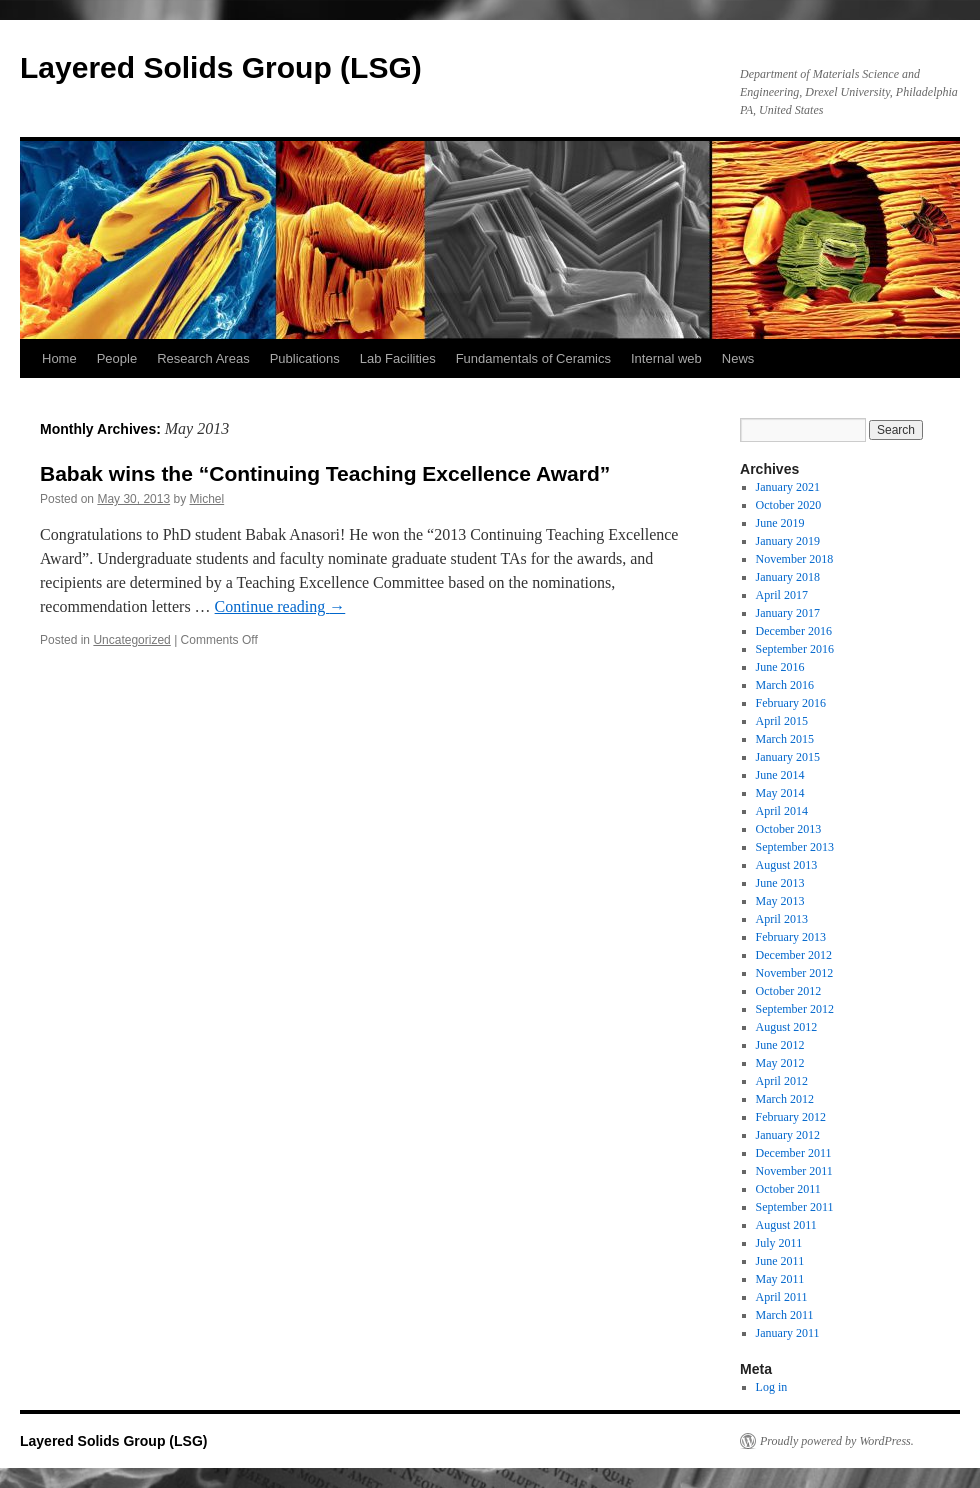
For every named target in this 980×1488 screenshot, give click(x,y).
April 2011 (782, 1297)
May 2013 (780, 901)
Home (59, 358)
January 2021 (788, 487)
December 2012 (794, 955)
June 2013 (780, 883)
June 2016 (780, 667)
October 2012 (789, 991)
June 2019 (780, 523)
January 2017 (788, 613)
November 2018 (795, 559)
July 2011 (779, 1243)
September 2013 (795, 847)
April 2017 (782, 595)
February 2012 (791, 1117)
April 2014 (782, 811)
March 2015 (785, 739)
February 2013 (791, 937)
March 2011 (785, 1315)
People (117, 358)
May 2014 (780, 793)
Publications (305, 358)
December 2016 (794, 631)
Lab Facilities (398, 358)
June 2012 (780, 1045)
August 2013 (787, 865)
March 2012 (785, 1099)
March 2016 (785, 685)
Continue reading (280, 606)
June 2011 (780, 1261)
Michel (206, 499)
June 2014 (780, 775)
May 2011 (780, 1279)
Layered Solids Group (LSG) (221, 67)
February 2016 (791, 703)
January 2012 (788, 1135)
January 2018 (788, 577)
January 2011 (788, 1333)
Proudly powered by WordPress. (837, 1441)
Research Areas (203, 358)
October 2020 (789, 505)
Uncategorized (131, 640)
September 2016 (795, 649)
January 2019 (788, 541)
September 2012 (795, 1009)
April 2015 (782, 721)
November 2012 (795, 973)
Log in (772, 1387)
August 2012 (787, 1027)
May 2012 (780, 1063)
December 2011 (794, 1153)
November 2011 (794, 1171)
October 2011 (788, 1189)
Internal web (666, 358)
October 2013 (789, 829)
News (738, 358)
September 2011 (795, 1207)
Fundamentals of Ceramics (533, 358)
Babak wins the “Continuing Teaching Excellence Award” (325, 473)
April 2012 (782, 1081)
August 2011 (786, 1225)
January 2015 (788, 757)
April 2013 (782, 919)
